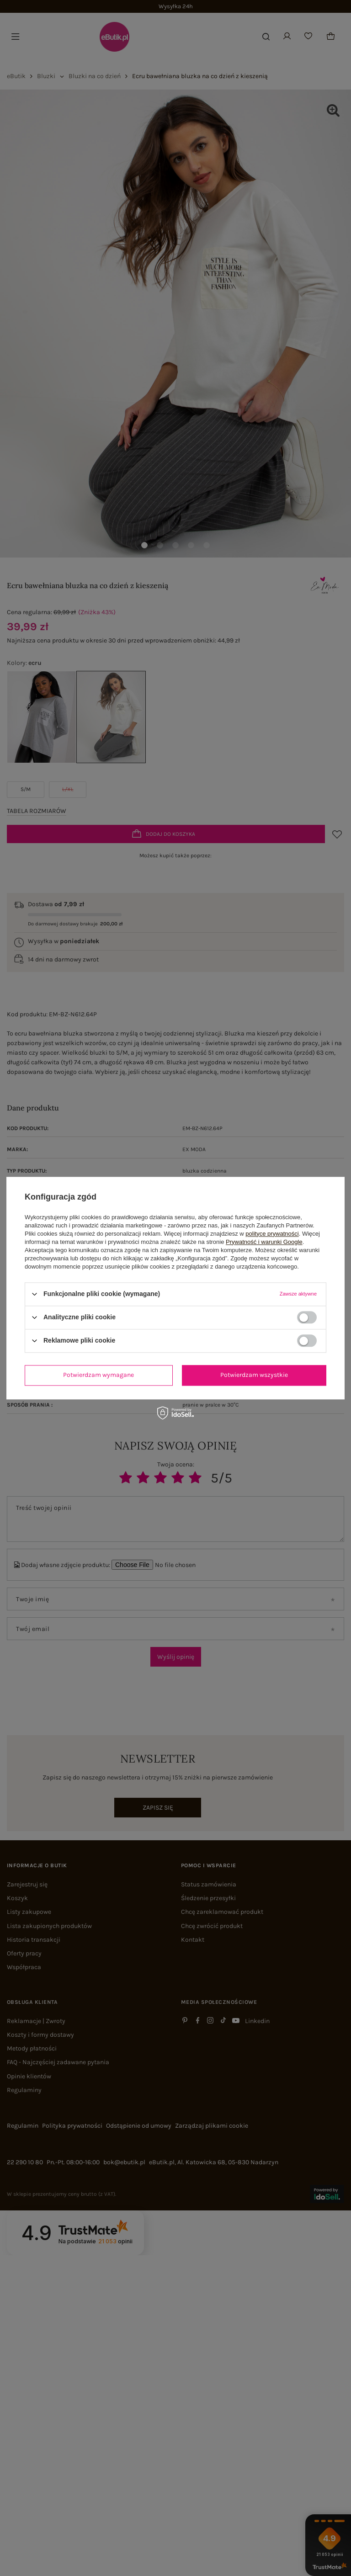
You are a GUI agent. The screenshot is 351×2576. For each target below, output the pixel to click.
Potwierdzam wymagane (98, 1375)
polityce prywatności (271, 1233)
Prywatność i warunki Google (264, 1241)
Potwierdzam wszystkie (254, 1375)
